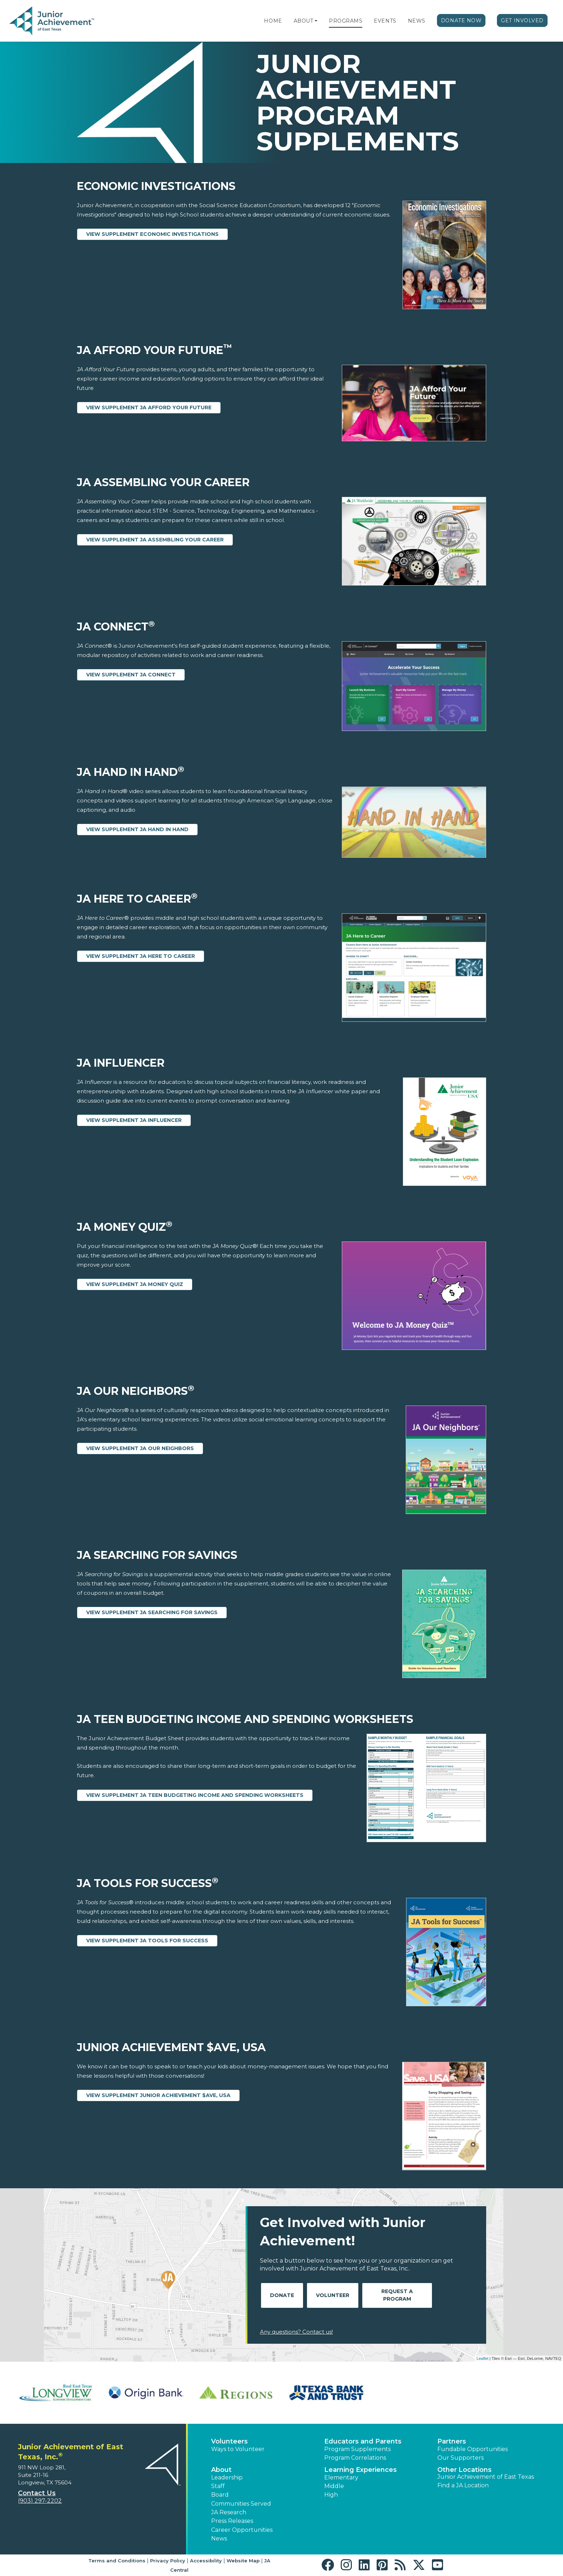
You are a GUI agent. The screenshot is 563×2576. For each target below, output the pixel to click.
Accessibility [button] (206, 2560)
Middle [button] (334, 2486)
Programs (345, 21)
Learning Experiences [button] (360, 2469)
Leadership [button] (227, 2477)
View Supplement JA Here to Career (140, 956)
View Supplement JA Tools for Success (147, 1940)
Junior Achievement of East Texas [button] (485, 2476)
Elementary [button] (341, 2477)
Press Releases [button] (232, 2520)
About (303, 21)
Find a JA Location (463, 2485)
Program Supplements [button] (357, 2449)
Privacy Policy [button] (167, 2560)
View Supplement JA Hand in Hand (137, 829)
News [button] (219, 2538)
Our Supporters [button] (460, 2457)
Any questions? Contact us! (296, 2331)
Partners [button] (451, 2441)
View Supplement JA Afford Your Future (148, 407)
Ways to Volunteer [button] (238, 2449)
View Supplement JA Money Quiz (134, 1284)
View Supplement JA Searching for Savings (152, 1612)
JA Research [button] (228, 2512)
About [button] (221, 2469)
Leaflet (482, 2358)
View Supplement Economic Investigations (152, 234)
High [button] (331, 2494)
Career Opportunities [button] (242, 2529)
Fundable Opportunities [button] (472, 2449)
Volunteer (332, 2295)
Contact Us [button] (37, 2493)
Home (273, 21)
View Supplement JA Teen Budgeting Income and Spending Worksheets (194, 1795)
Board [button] (220, 2494)
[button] (316, 21)
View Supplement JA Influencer (134, 1120)
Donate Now (461, 20)
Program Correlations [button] (355, 2457)
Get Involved (522, 20)
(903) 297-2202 (40, 2500)
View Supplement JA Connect (131, 674)
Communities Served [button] (241, 2503)
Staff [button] (218, 2486)
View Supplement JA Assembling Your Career (155, 539)
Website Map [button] (243, 2560)
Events (385, 21)
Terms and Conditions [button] (116, 2560)
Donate (282, 2295)
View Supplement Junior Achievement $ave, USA (158, 2095)
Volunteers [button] (229, 2441)
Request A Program (397, 2295)
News (416, 21)
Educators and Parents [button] (362, 2441)
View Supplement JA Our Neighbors (140, 1448)
